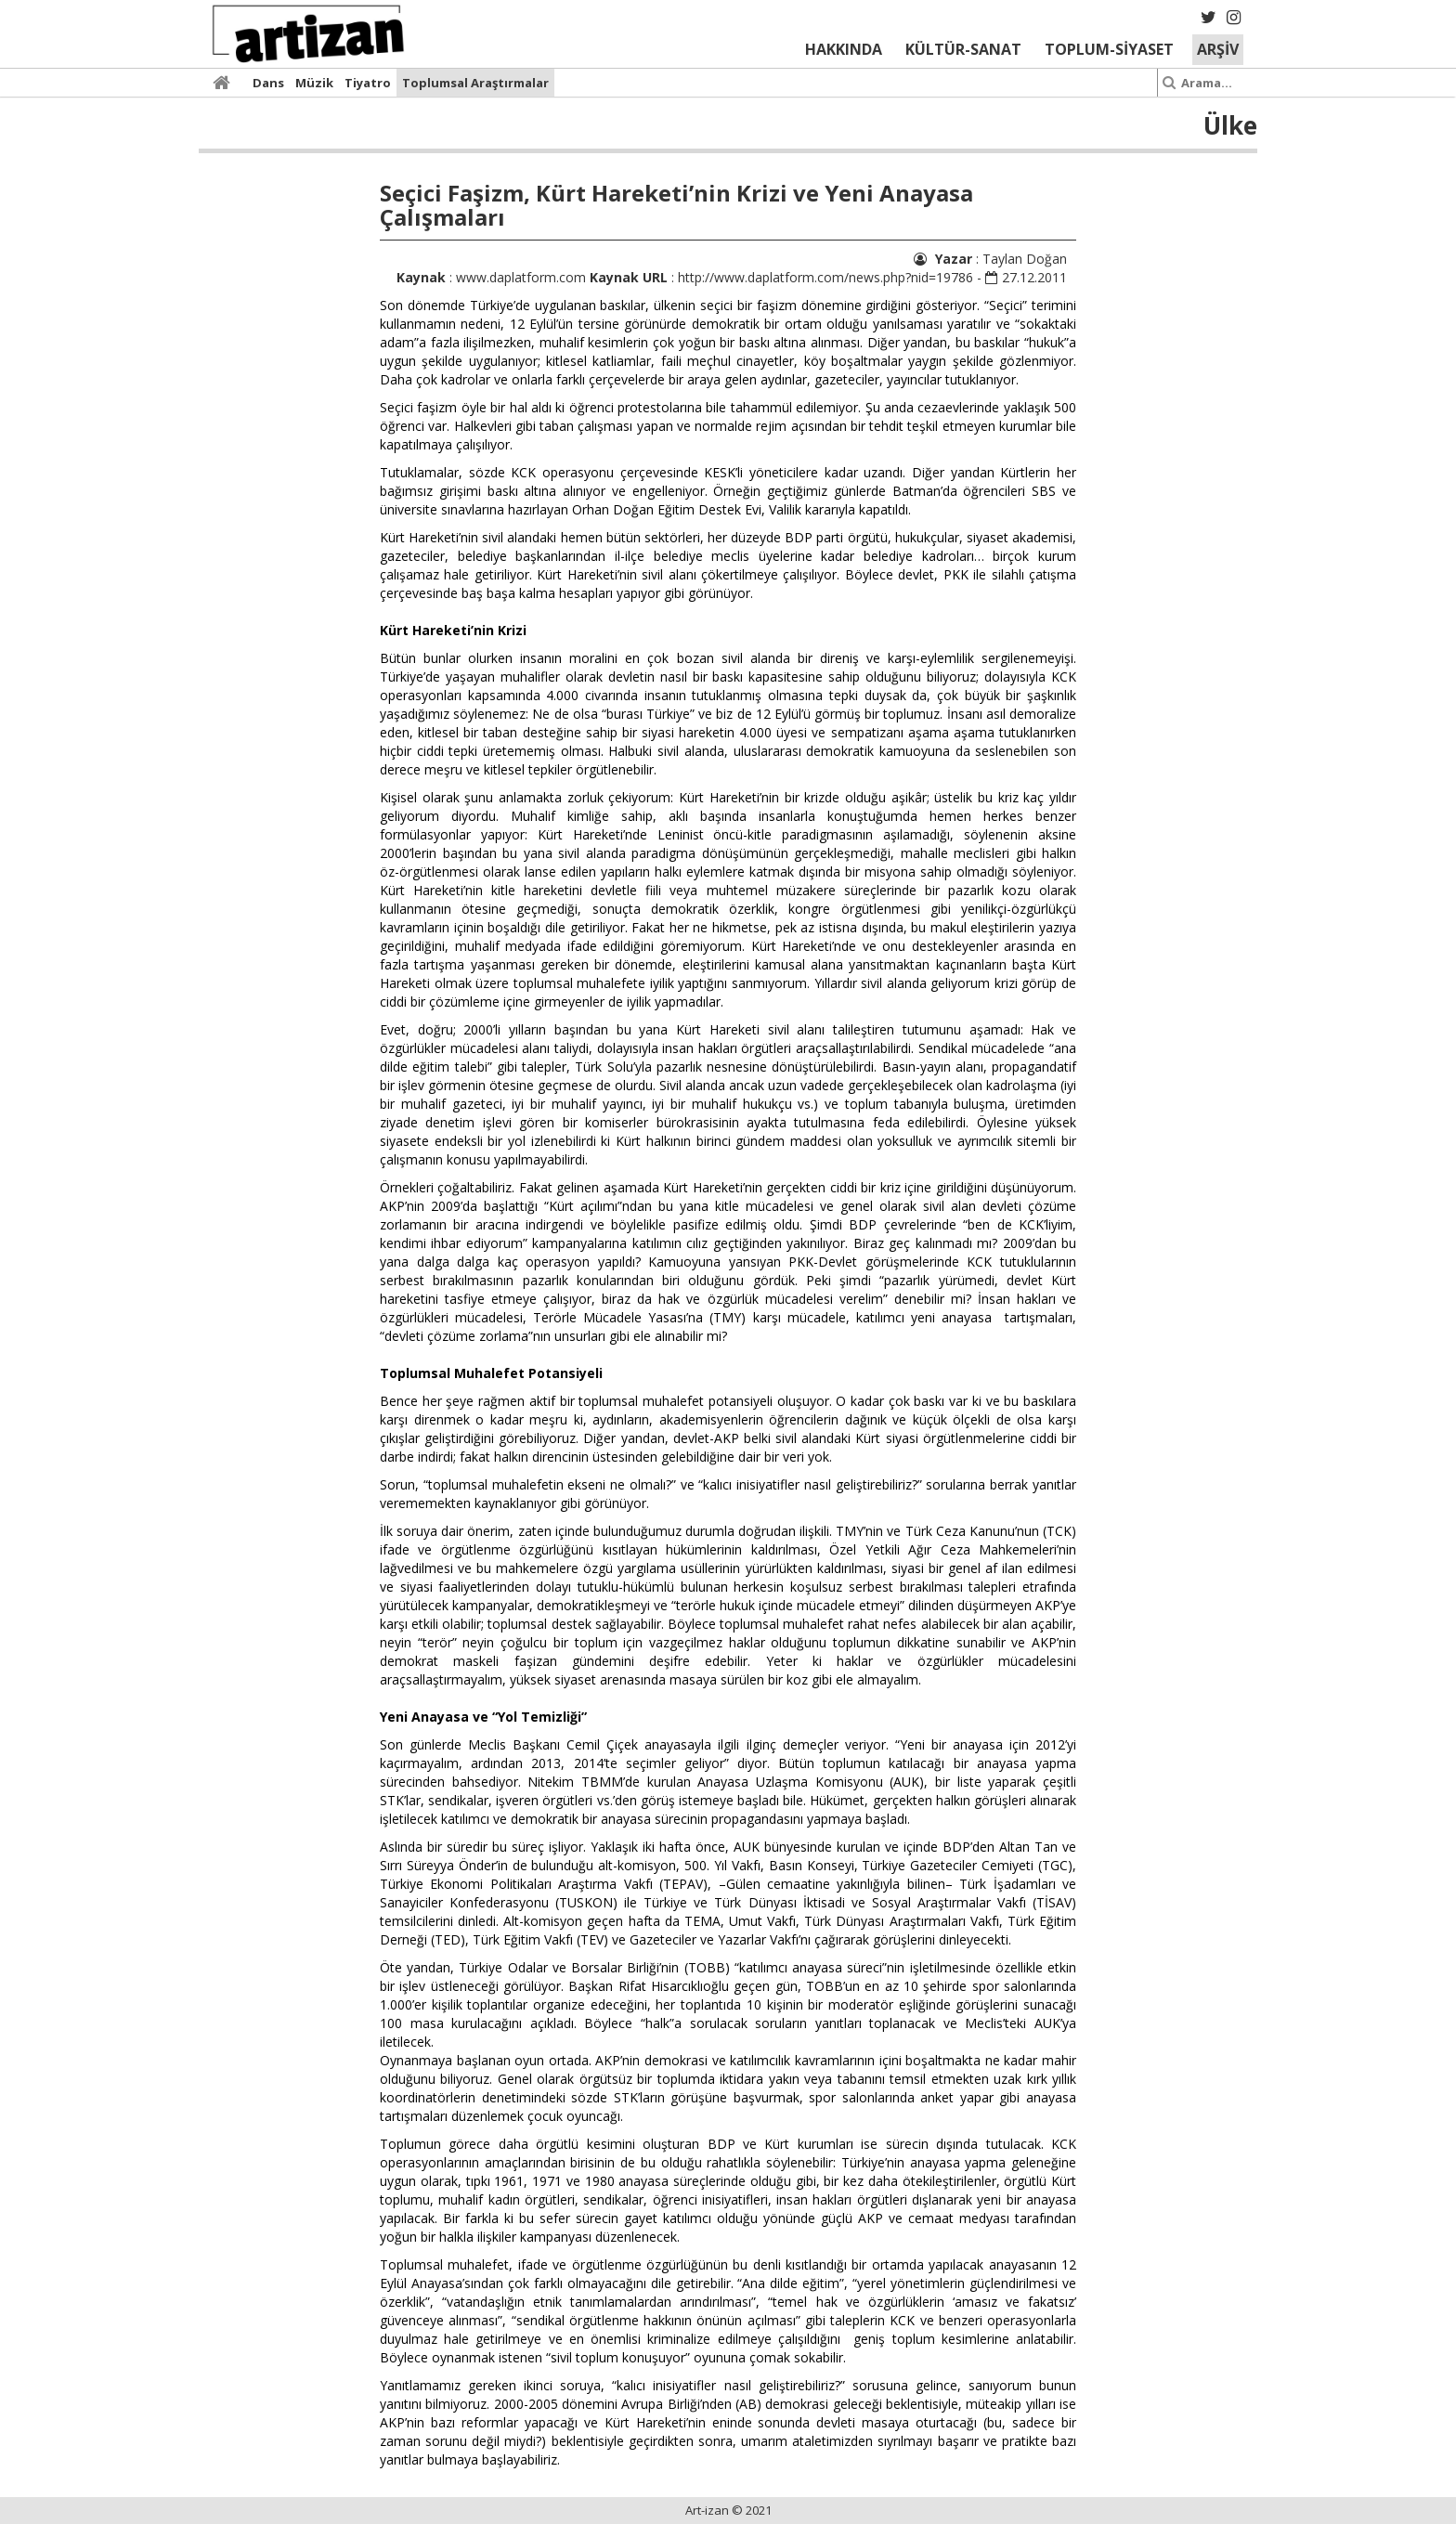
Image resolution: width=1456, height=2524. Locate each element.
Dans (268, 82)
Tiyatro (367, 82)
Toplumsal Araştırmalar (475, 82)
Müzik (314, 82)
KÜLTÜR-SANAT (963, 49)
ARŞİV (1218, 49)
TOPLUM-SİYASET (1109, 49)
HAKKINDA (843, 49)
